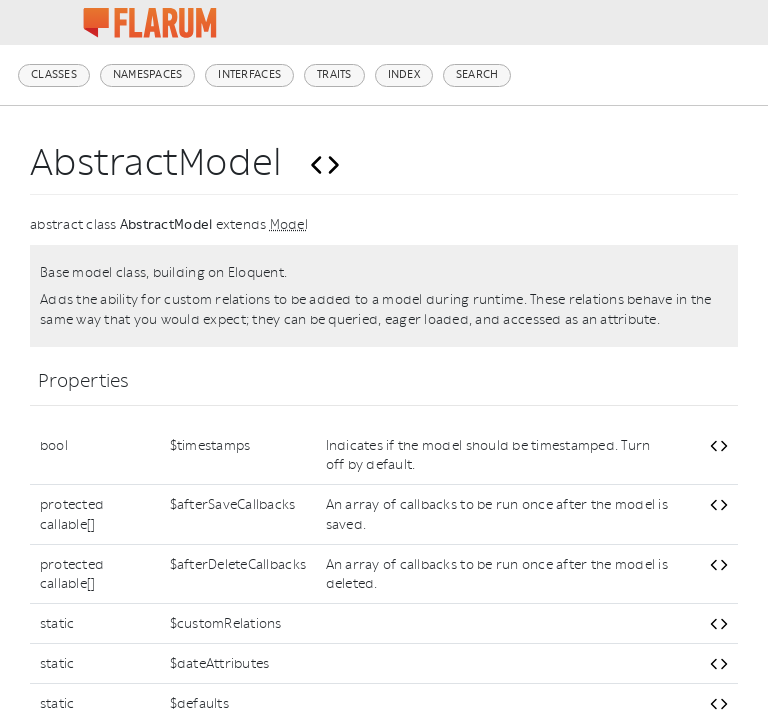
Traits (334, 74)
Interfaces (249, 74)
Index (404, 74)
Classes (54, 74)
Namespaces (148, 74)
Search (477, 74)
